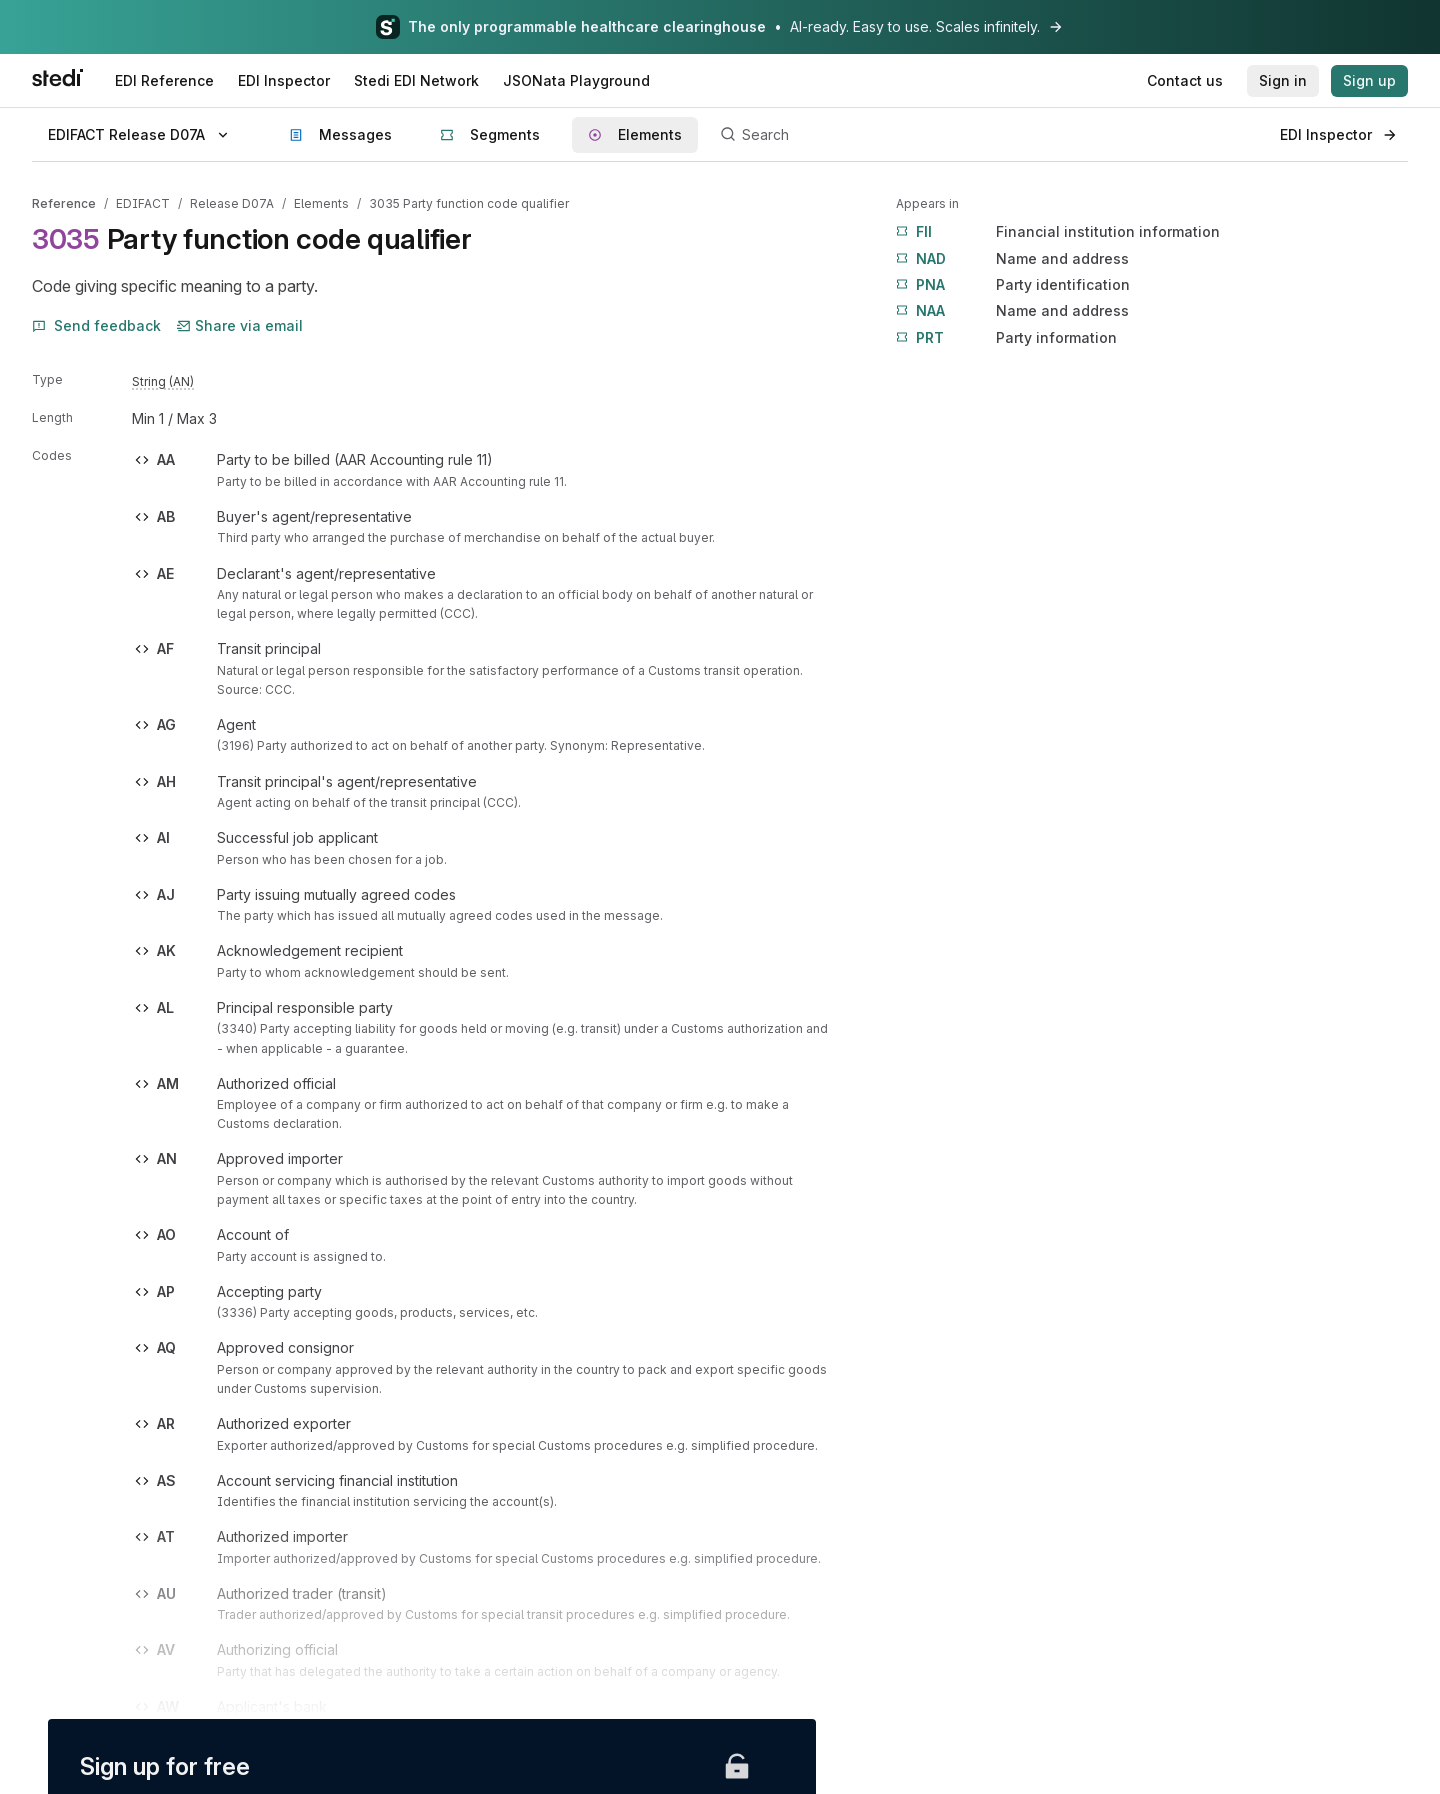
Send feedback (96, 325)
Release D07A (232, 203)
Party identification (1013, 285)
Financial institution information (1058, 232)
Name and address (1012, 259)
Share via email (240, 325)
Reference (64, 203)
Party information (1006, 338)
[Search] (989, 135)
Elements (321, 203)
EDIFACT (143, 203)
